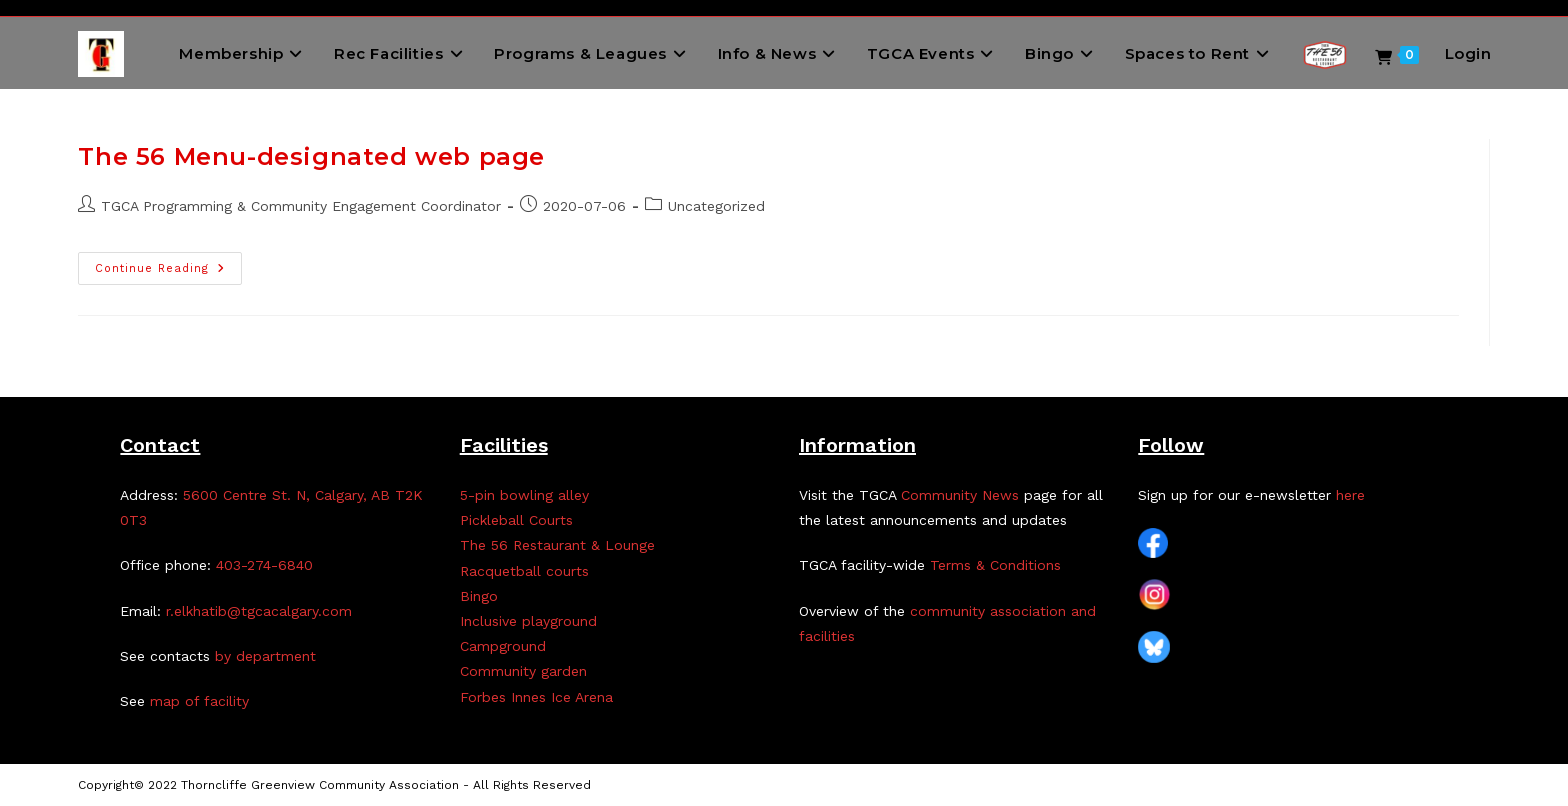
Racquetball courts (524, 571)
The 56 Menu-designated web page (311, 156)
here (1350, 495)
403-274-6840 (264, 565)
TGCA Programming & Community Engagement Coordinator (301, 206)
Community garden (523, 671)
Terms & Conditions (995, 565)
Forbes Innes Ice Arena (536, 697)
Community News (960, 495)
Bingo (479, 596)
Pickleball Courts (516, 520)
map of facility (199, 701)
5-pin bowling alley (524, 495)
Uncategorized (716, 206)
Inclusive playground (528, 621)
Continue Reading (168, 273)
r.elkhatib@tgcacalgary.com (259, 611)
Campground (503, 646)
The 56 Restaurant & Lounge (557, 545)
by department (265, 656)
